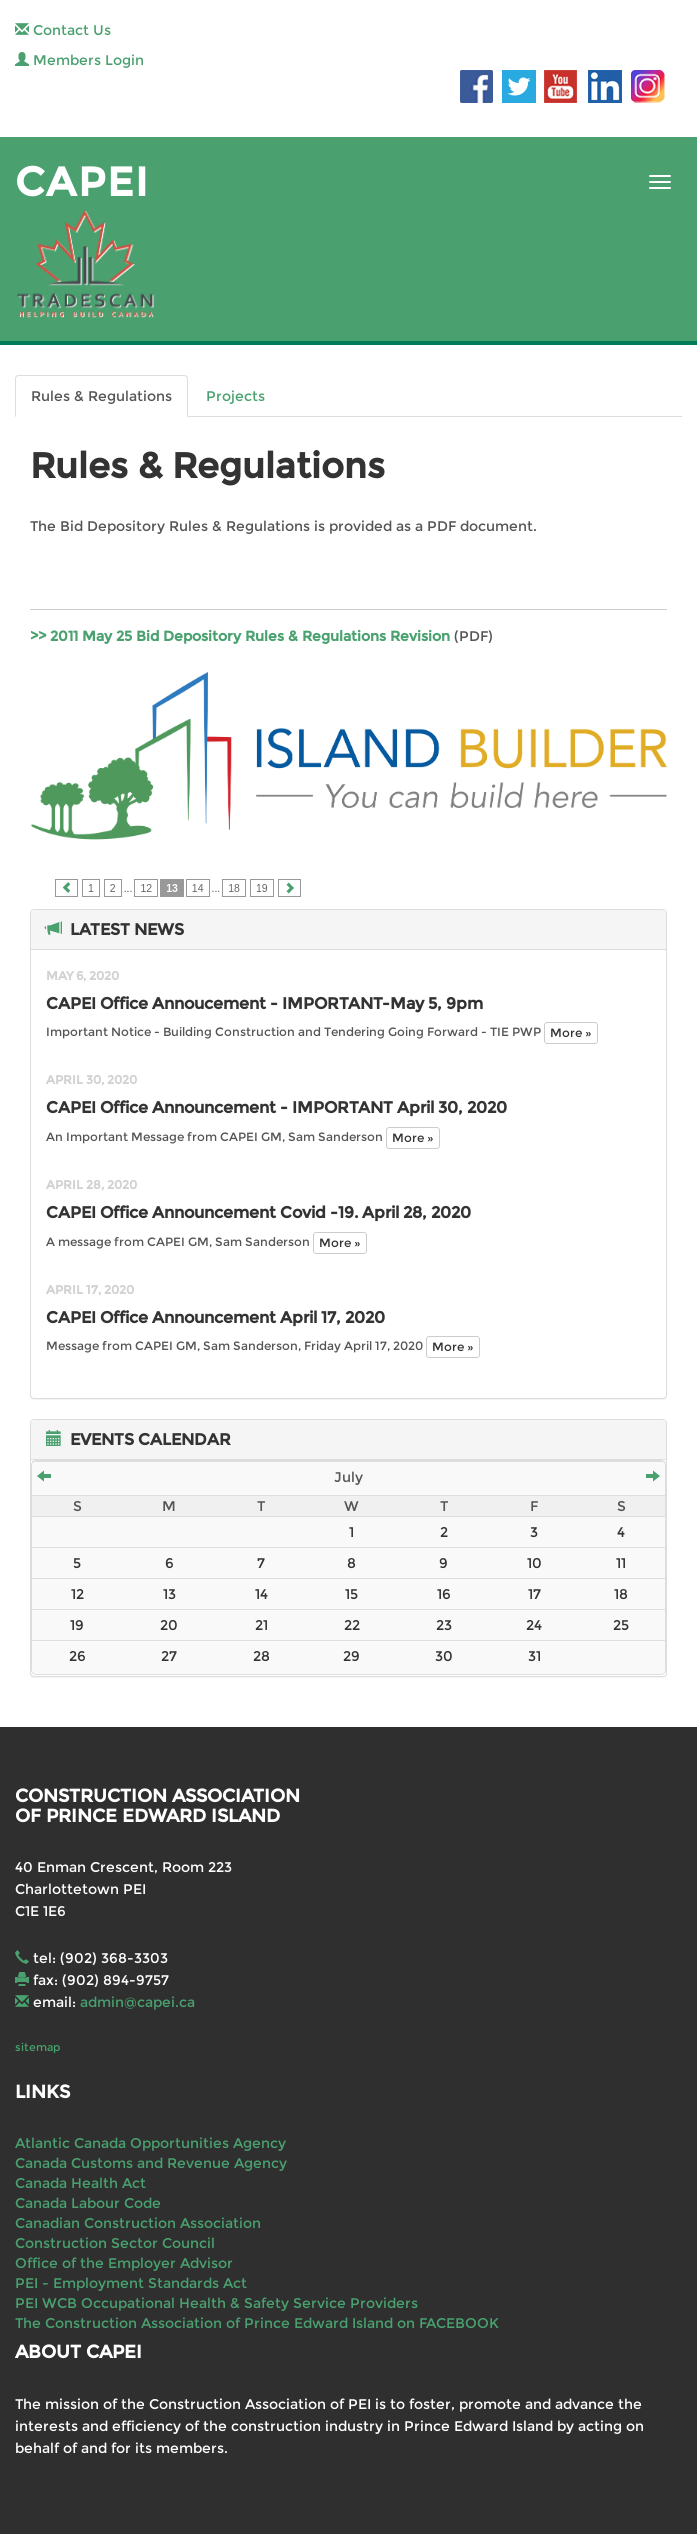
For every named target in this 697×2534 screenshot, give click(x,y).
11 (621, 1563)
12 (146, 888)
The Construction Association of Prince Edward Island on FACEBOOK (257, 2323)
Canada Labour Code (88, 2203)
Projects (235, 396)
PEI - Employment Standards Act (131, 2283)
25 (621, 1625)
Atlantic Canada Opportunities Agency (150, 2143)
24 (534, 1625)
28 (261, 1656)
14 (198, 888)
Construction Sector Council (115, 2243)
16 (444, 1594)
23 (444, 1625)
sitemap (37, 2047)
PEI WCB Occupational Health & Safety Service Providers (216, 2303)
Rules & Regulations (101, 396)
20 (169, 1625)
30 (444, 1656)
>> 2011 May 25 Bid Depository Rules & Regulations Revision (240, 636)
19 (262, 888)
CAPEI (82, 181)
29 (351, 1656)
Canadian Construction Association (138, 2223)
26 (77, 1656)
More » (571, 1032)
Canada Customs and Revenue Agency (151, 2163)
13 (169, 1594)
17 (534, 1594)
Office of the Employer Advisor (124, 2263)
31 (534, 1656)
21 (261, 1625)
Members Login (79, 60)
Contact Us (63, 30)
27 (169, 1656)
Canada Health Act (80, 2183)
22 (352, 1625)
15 (351, 1594)
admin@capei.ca (137, 2002)
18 (234, 888)
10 (534, 1563)
